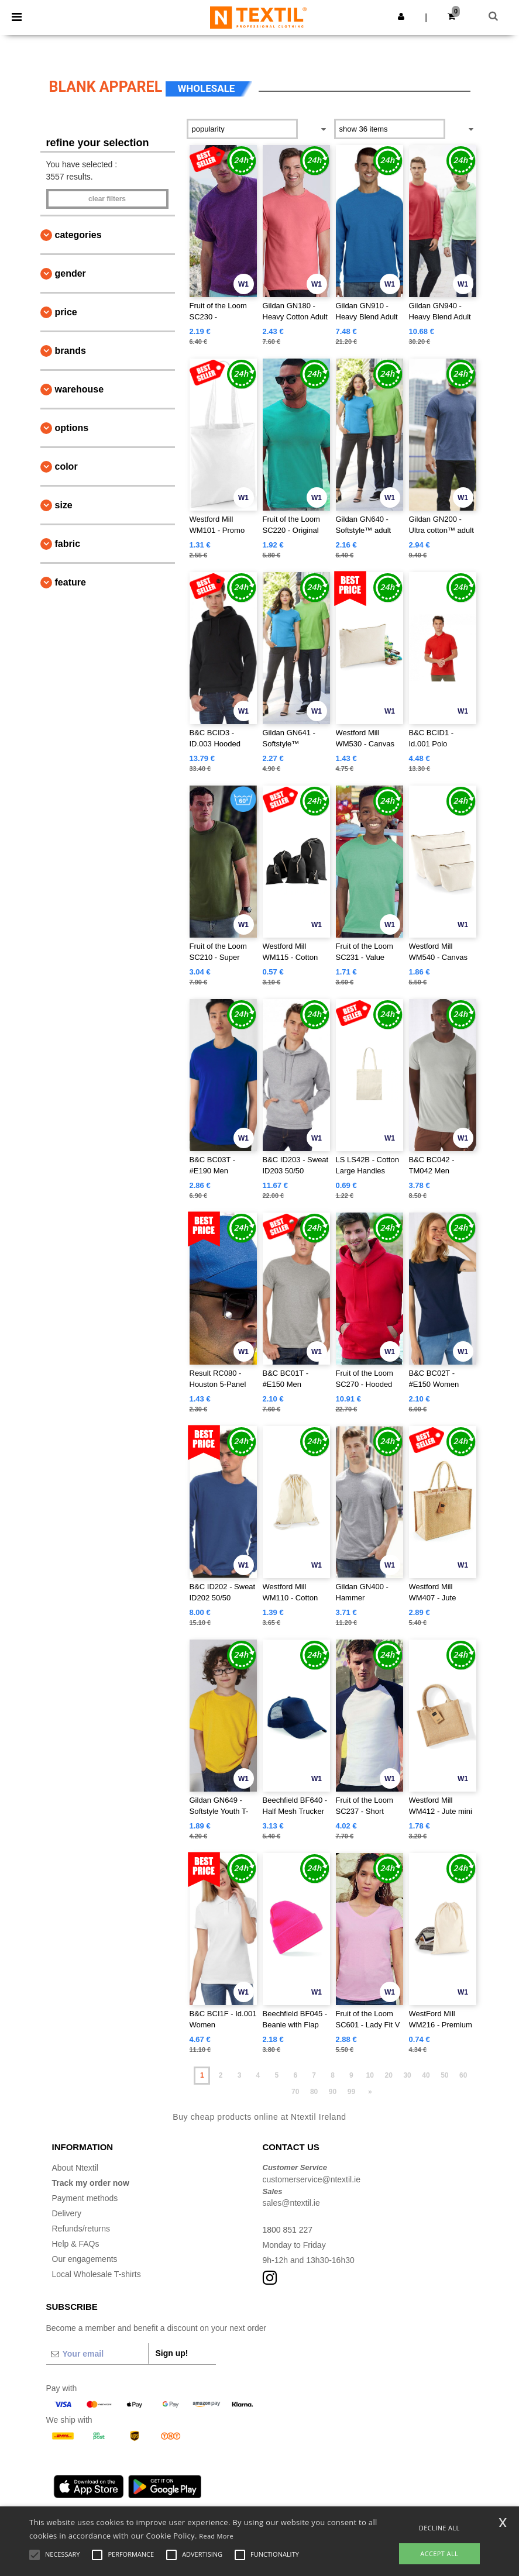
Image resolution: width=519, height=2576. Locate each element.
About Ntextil (75, 2167)
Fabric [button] (68, 544)
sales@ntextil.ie (291, 2202)
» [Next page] (370, 2092)
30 (407, 2075)
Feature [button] (70, 582)
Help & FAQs (75, 2243)
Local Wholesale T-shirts (96, 2274)
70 (295, 2092)
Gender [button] (70, 273)
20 (388, 2075)
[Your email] (97, 2353)
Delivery (67, 2213)
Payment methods (85, 2198)
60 (463, 2075)
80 (314, 2092)
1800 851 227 (288, 2229)
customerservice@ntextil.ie (312, 2179)
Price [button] (66, 312)
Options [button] (72, 428)
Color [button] (66, 466)
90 (332, 2092)
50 (444, 2075)
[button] (401, 16)
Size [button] (64, 505)
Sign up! (172, 2353)
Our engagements (85, 2259)
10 (370, 2075)
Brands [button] (70, 351)
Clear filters (107, 199)
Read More (216, 2536)
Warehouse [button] (79, 389)
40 (425, 2075)
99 (351, 2092)
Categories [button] (78, 235)
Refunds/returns (81, 2228)
